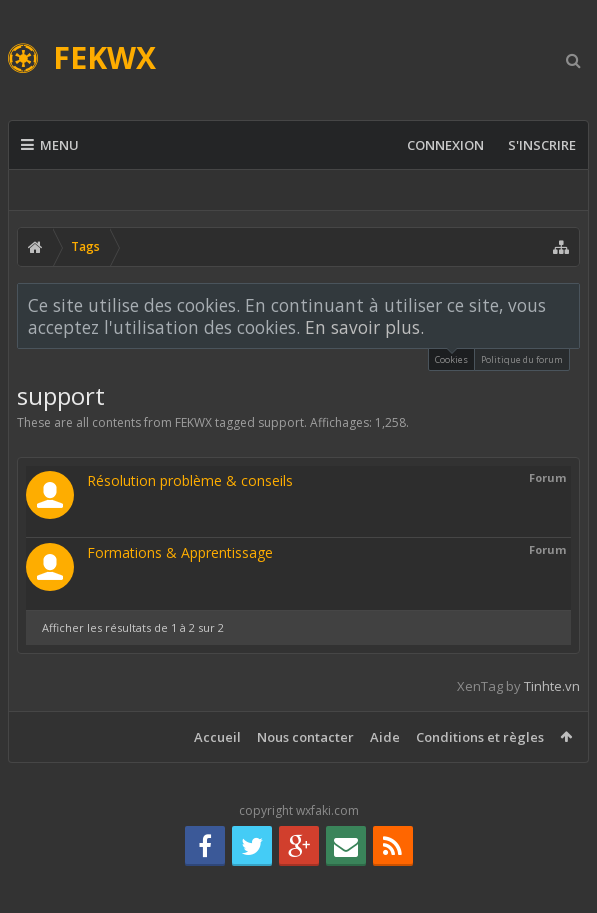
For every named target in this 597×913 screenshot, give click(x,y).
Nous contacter (305, 737)
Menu (50, 145)
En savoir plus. (364, 327)
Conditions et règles (480, 737)
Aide (385, 737)
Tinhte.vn (552, 686)
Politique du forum (522, 359)
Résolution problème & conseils (190, 480)
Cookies (451, 357)
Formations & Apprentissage (180, 552)
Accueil (217, 737)
